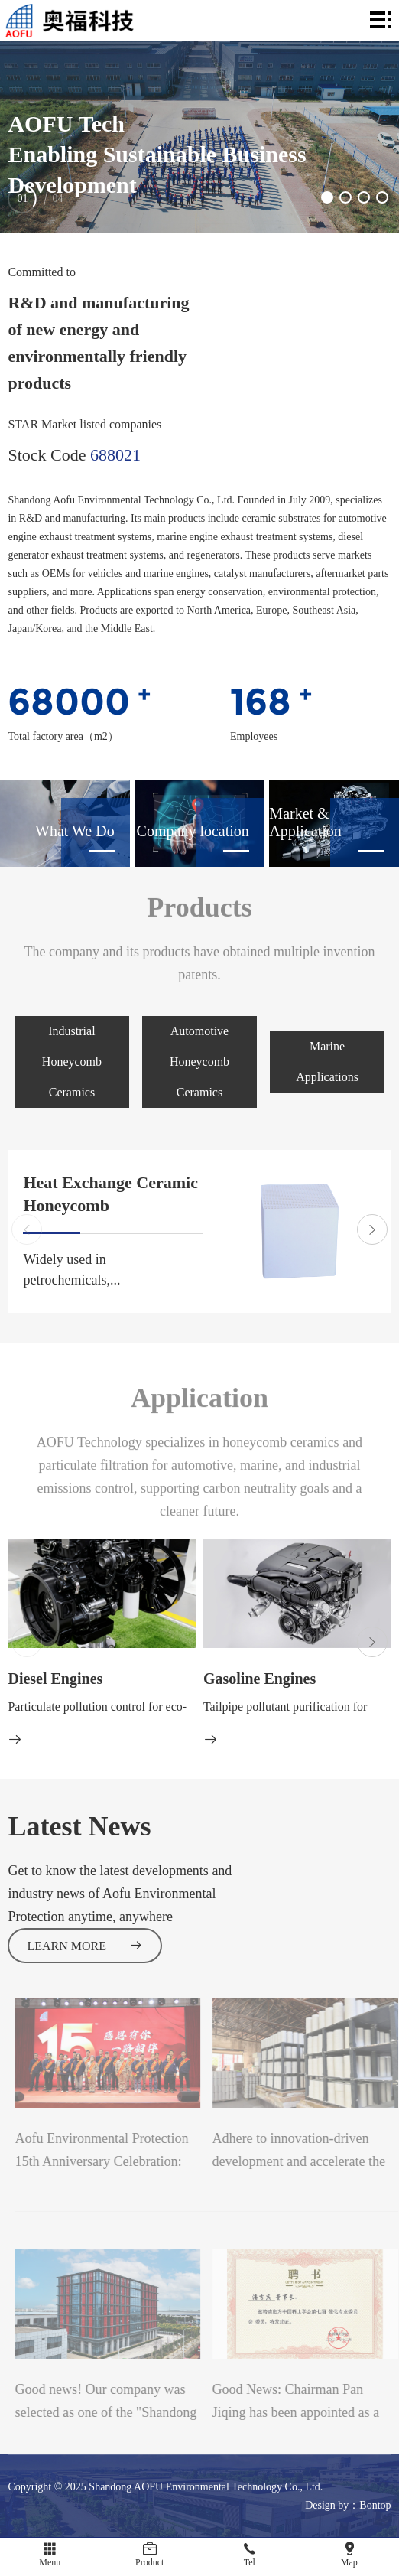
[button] (327, 197)
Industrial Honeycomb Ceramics (72, 1061)
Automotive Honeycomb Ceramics (199, 1061)
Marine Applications (327, 1061)
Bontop (375, 2505)
